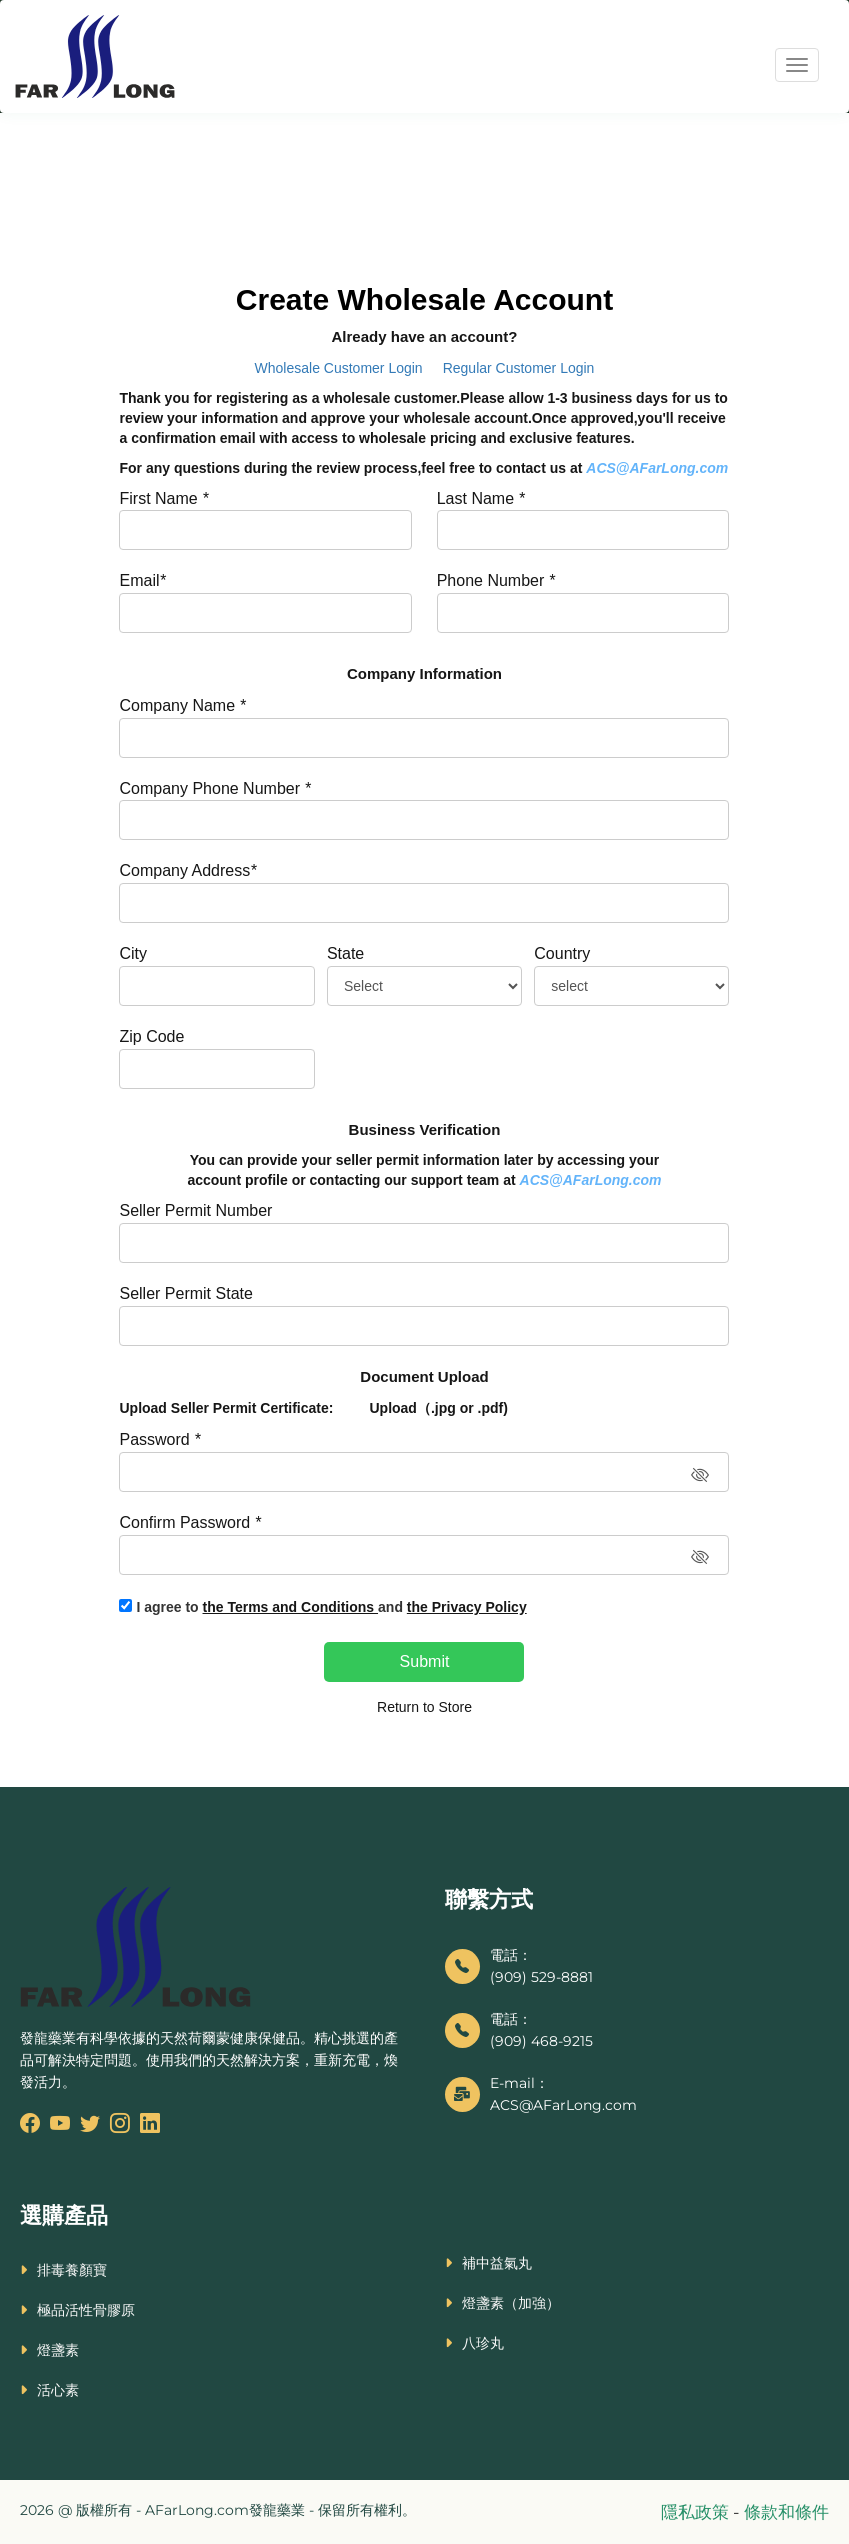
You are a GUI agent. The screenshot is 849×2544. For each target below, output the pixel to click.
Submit (425, 1661)
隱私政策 (697, 2512)
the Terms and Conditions (291, 1607)
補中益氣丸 (497, 2263)
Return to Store (424, 1707)
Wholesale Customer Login (339, 368)
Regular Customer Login (519, 368)
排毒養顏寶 (72, 2270)
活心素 (58, 2390)
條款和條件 (786, 2512)
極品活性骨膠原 (86, 2310)
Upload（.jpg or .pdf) (438, 1408)
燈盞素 (58, 2350)
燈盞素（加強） (511, 2303)
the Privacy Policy (467, 1607)
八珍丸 (483, 2343)
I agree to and (331, 1607)
